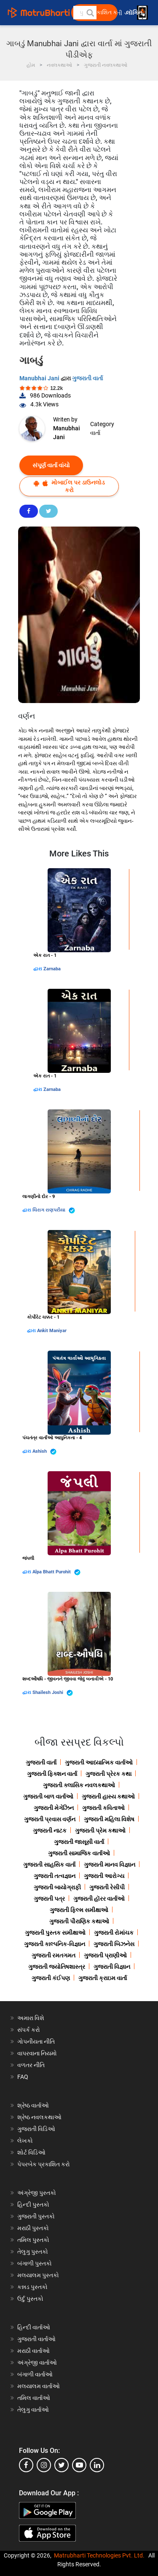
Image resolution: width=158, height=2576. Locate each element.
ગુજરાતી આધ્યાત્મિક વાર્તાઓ (99, 1762)
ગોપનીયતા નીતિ (36, 2041)
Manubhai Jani (40, 378)
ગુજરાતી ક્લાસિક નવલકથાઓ (79, 1785)
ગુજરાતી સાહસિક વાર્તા (49, 1864)
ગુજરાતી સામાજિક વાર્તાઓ (79, 1853)
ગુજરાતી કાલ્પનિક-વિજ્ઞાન (54, 1944)
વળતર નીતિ (31, 2065)
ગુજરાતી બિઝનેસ (114, 1944)
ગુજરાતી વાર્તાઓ (36, 2339)
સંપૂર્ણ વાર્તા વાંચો (51, 465)
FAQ (22, 2076)
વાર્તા (95, 432)
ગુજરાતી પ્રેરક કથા (108, 1773)
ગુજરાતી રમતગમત (53, 1955)
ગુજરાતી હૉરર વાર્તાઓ (99, 1898)
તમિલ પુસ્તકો (33, 2239)
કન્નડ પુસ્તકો (32, 2287)
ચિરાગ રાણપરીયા (53, 1210)
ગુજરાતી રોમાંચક (114, 1932)
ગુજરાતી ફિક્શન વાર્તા (52, 1773)
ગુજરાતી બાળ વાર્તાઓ (48, 1796)
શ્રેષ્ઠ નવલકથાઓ (39, 2117)
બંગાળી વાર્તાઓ (35, 2374)
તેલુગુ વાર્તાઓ (33, 2409)
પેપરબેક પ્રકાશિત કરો (43, 2164)
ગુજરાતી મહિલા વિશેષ (109, 1819)
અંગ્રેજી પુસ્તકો (36, 2192)
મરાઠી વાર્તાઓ (33, 2350)
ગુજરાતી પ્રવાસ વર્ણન (49, 1819)
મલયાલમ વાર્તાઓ (38, 2386)
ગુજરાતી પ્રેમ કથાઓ (100, 1830)
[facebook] (26, 2465)
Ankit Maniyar (52, 1330)
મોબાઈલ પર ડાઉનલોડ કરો (69, 486)
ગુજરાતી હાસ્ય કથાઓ (108, 1796)
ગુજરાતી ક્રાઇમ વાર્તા (102, 1978)
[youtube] (79, 2465)
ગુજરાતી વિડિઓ (36, 2129)
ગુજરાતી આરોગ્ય (104, 1876)
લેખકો (25, 2140)
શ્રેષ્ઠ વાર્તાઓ (33, 2105)
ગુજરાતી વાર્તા (87, 378)
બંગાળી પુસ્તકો (34, 2263)
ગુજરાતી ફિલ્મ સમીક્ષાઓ (79, 1910)
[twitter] (61, 2465)
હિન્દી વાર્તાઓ (33, 2327)
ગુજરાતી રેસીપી (107, 1887)
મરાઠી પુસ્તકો (33, 2228)
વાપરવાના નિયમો (37, 2053)
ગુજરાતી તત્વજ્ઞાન (54, 1876)
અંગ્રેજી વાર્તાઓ (37, 2362)
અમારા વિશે (30, 2018)
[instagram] (44, 2465)
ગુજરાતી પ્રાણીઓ (105, 1955)
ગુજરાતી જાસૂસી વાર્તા (79, 1841)
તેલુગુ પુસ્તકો (32, 2251)
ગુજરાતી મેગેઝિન (54, 1807)
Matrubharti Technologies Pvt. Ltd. (99, 2555)
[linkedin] (97, 2465)
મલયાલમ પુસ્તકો (38, 2275)
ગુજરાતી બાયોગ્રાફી (57, 1887)
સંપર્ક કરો (28, 2029)
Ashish (44, 1452)
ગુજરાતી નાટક (50, 1830)
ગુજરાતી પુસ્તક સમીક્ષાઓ (55, 1932)
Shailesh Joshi (52, 1693)
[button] (89, 12)
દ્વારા (38, 969)
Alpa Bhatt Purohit (56, 1572)
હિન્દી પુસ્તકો (33, 2204)
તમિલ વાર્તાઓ (33, 2397)
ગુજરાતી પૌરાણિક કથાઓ (79, 1921)
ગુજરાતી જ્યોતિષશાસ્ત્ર (56, 1966)
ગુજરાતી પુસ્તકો (36, 2216)
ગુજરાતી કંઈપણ (51, 1978)
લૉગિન (134, 12)
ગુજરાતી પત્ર (49, 1898)
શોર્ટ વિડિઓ (31, 2152)
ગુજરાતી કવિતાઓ (103, 1807)
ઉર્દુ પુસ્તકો (30, 2298)
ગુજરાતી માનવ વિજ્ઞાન (109, 1864)
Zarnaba (52, 969)
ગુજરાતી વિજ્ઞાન (112, 1966)
